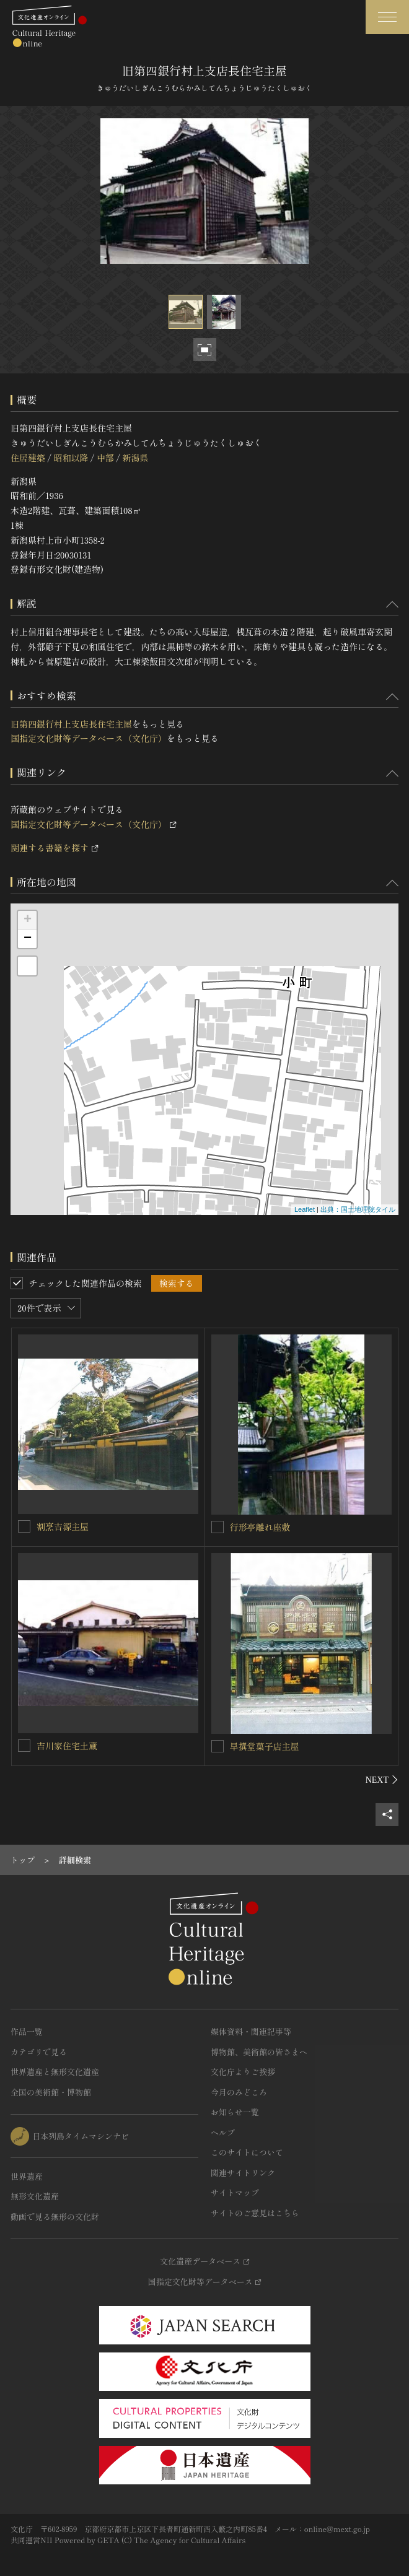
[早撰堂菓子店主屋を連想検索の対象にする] (217, 1746)
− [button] (28, 938)
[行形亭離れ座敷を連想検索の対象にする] (217, 1527)
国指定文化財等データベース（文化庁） (89, 738)
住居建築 (28, 457)
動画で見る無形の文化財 (55, 2216)
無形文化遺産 (35, 2196)
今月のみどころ (239, 2092)
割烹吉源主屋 (63, 1526)
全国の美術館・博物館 (51, 2092)
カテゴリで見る (39, 2052)
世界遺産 (27, 2176)
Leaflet (304, 1209)
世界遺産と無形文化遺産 (55, 2072)
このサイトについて (247, 2152)
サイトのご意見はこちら (255, 2213)
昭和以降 (70, 457)
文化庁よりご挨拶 (243, 2072)
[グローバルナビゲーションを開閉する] (387, 17)
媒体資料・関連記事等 (251, 2031)
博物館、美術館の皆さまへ (259, 2052)
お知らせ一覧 (235, 2112)
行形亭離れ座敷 (260, 1527)
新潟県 (135, 457)
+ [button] (28, 920)
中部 (105, 457)
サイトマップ (235, 2192)
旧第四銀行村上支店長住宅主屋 (71, 724)
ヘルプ (223, 2132)
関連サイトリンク (243, 2172)
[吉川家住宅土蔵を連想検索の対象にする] (24, 1745)
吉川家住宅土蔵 (67, 1745)
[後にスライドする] (382, 1779)
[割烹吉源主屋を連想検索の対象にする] (24, 1526)
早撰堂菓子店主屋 (264, 1746)
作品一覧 (27, 2031)
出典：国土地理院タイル (357, 1209)
